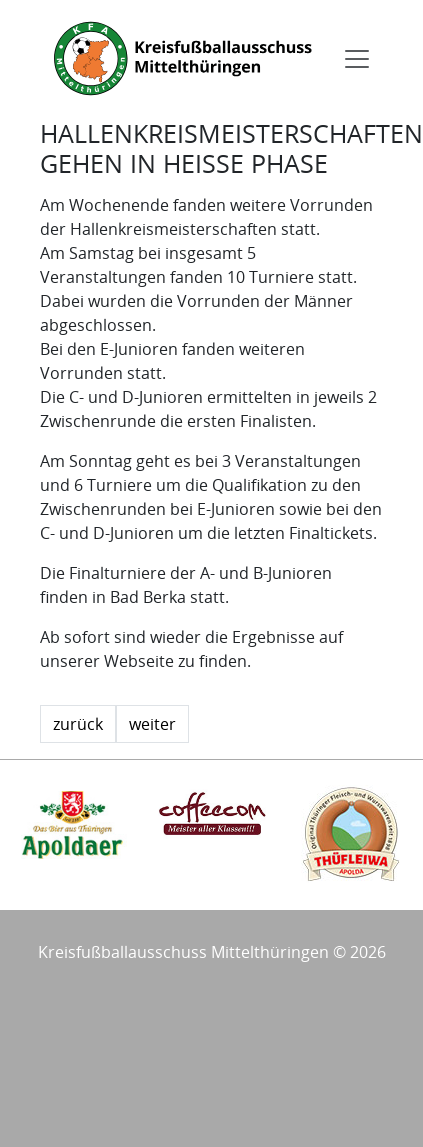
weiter (152, 724)
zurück (78, 724)
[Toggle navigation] (357, 59)
